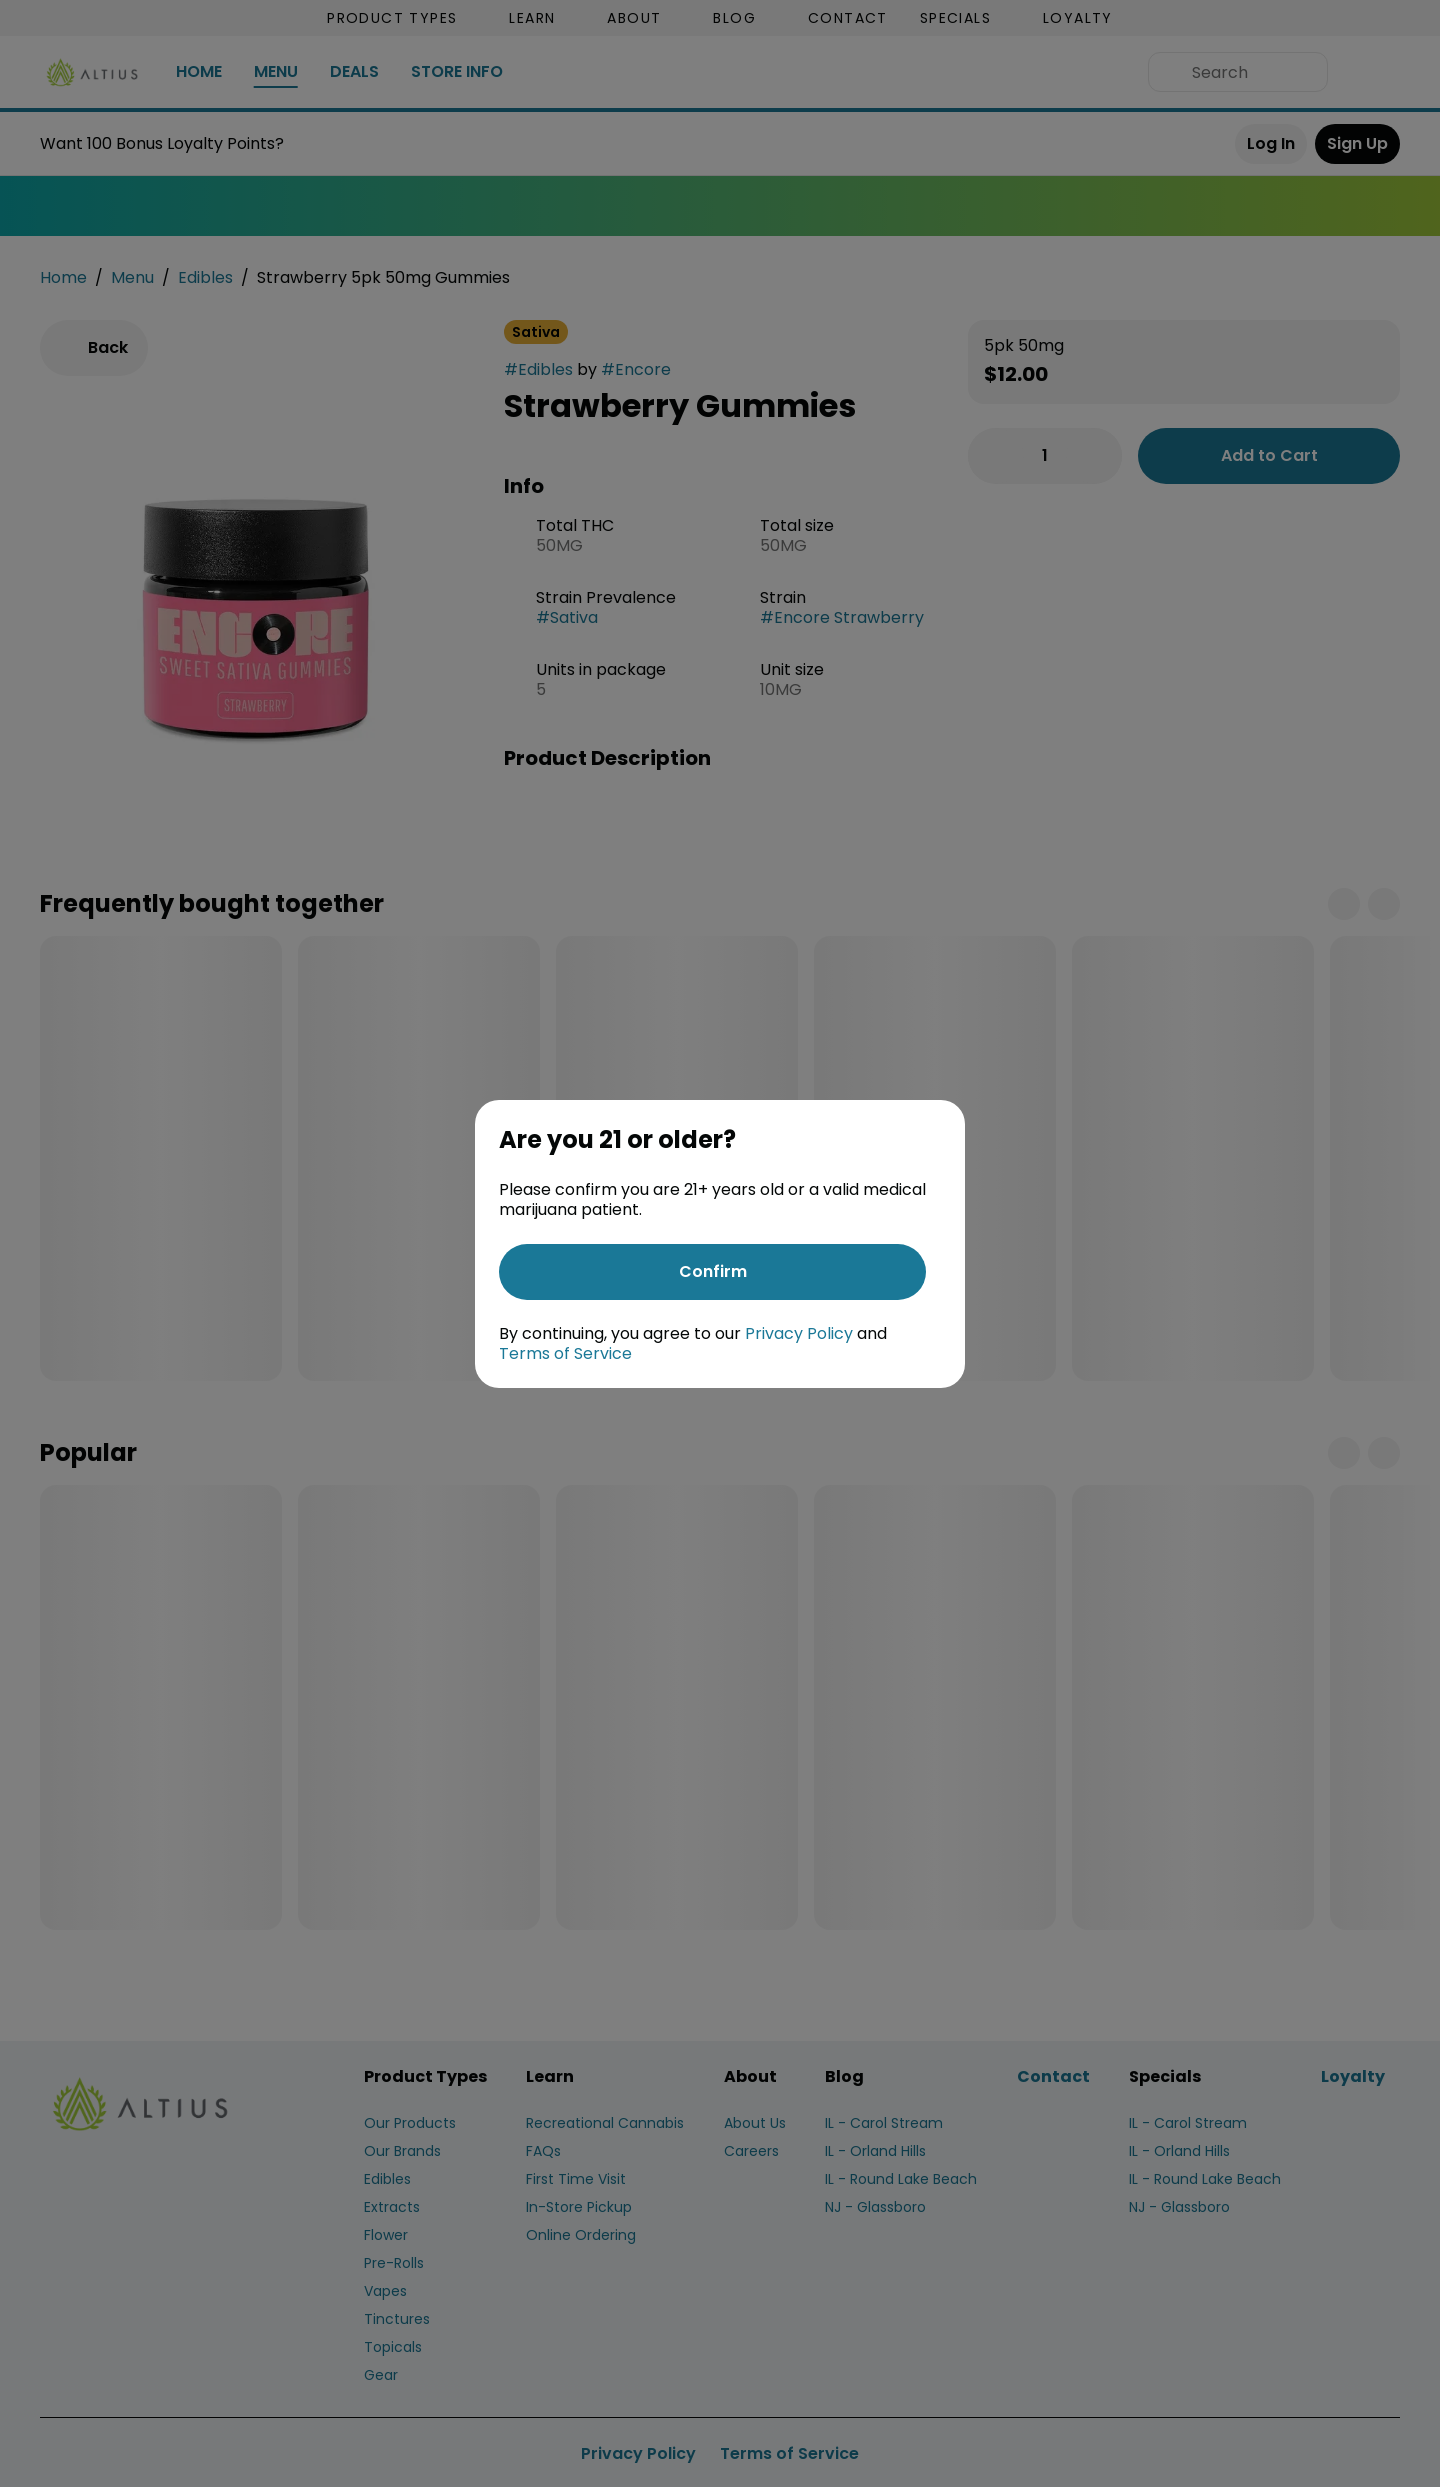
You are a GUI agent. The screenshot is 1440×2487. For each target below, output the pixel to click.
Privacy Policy (799, 1333)
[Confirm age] (712, 1272)
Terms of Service (565, 1353)
